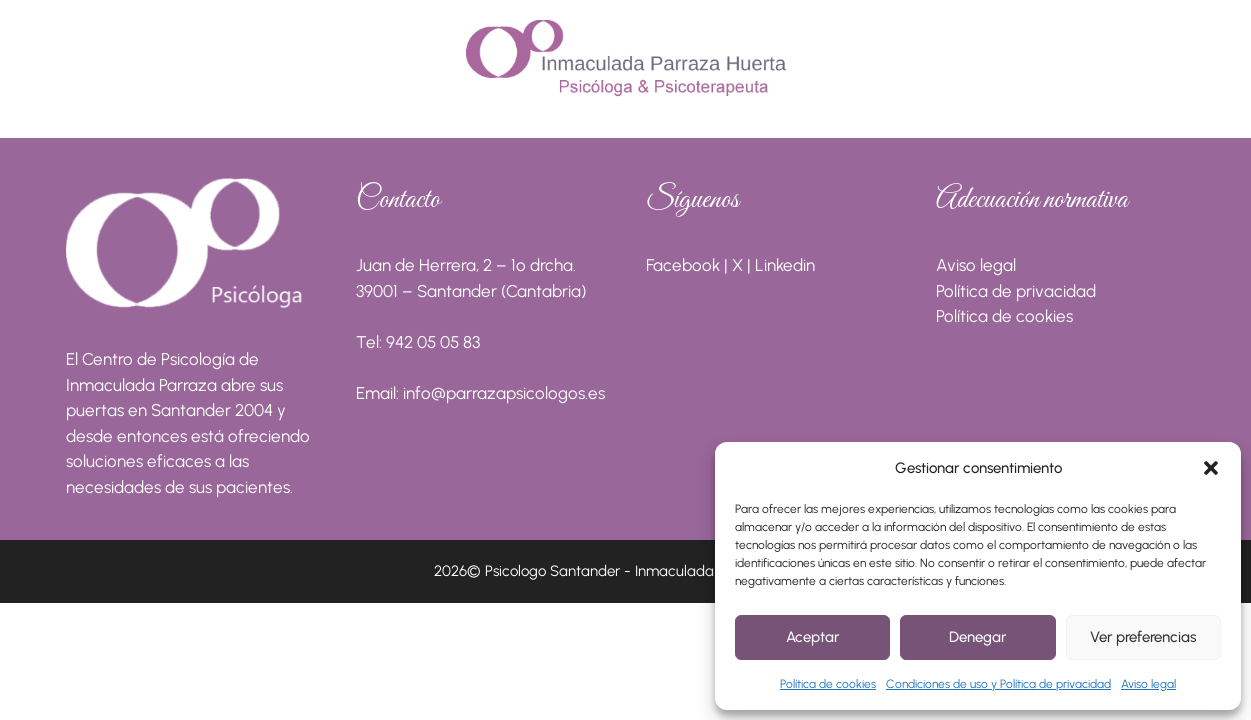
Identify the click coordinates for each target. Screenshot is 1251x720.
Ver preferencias (1143, 637)
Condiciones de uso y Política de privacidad (998, 684)
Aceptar (812, 637)
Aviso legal (1148, 684)
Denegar (977, 637)
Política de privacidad (1016, 291)
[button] (1211, 468)
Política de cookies (828, 684)
